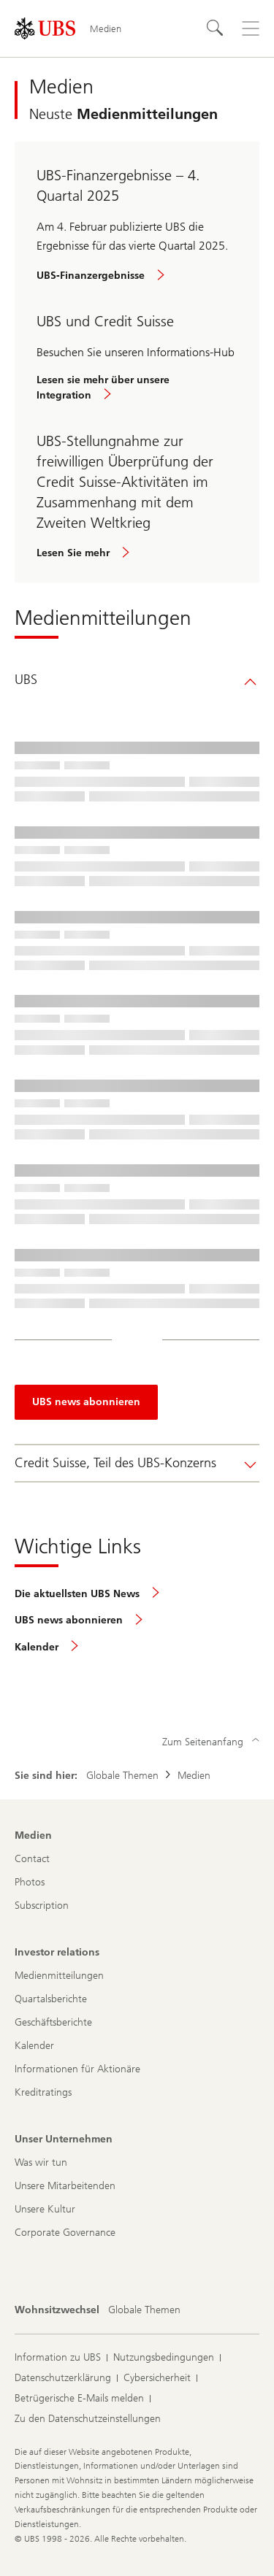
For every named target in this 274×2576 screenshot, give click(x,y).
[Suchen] (215, 28)
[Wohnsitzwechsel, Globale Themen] (144, 2310)
